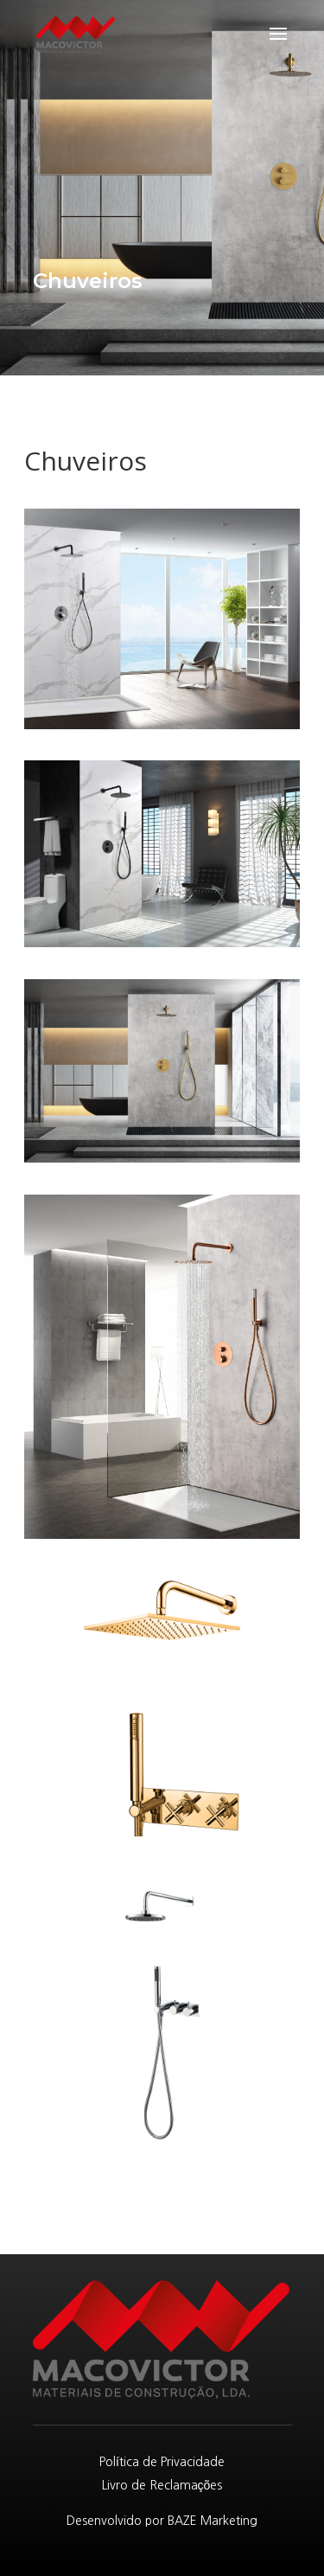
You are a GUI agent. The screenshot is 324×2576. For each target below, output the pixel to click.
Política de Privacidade (162, 2462)
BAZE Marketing (212, 2521)
